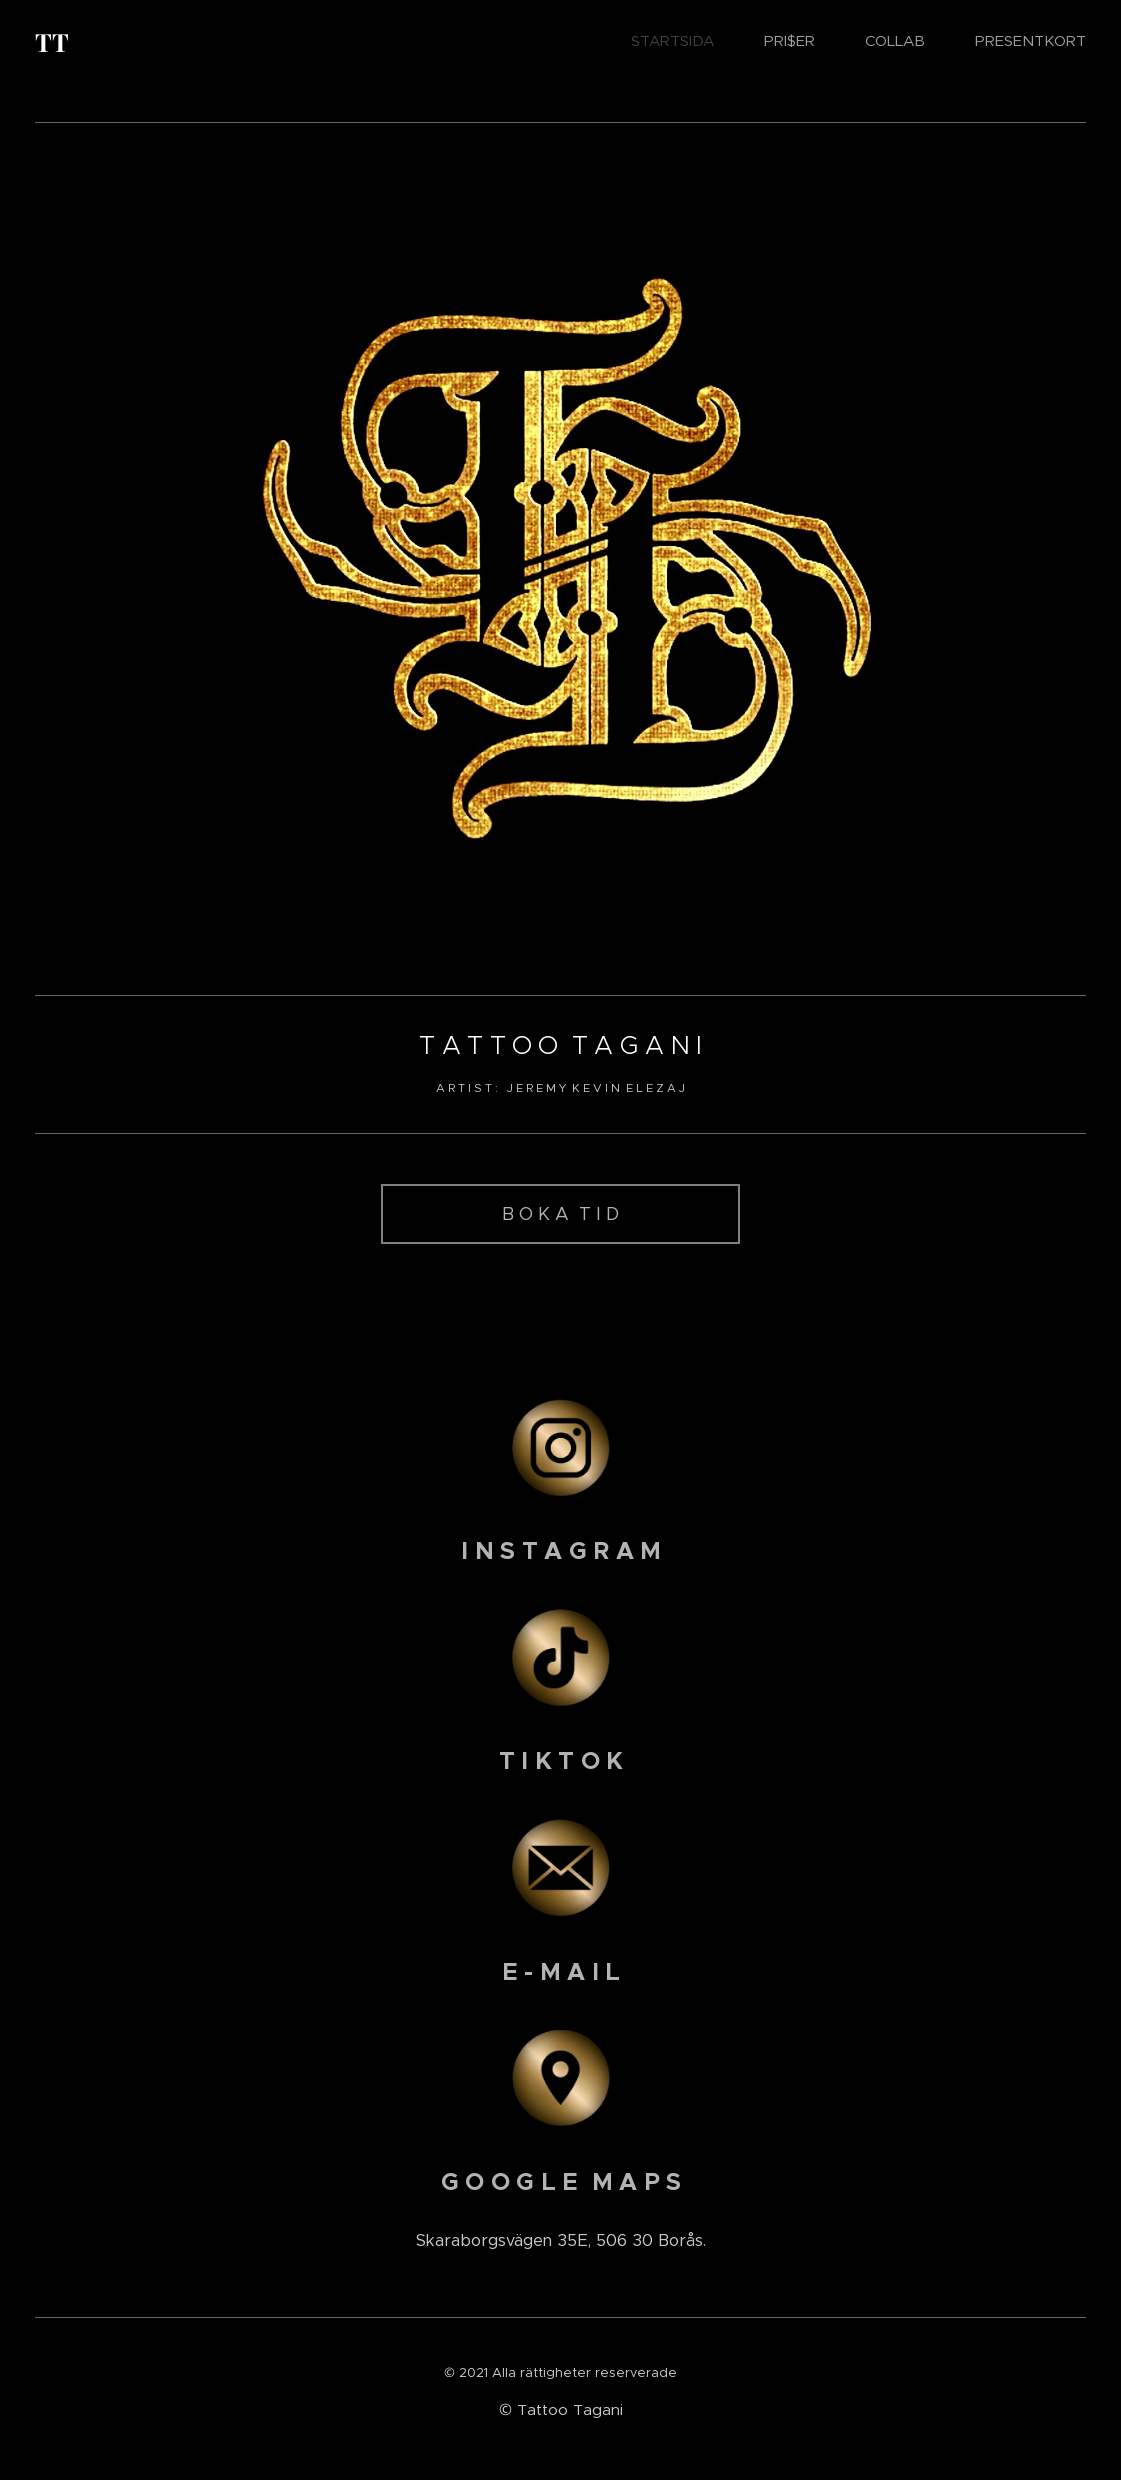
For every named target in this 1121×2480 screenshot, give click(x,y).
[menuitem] (682, 41)
